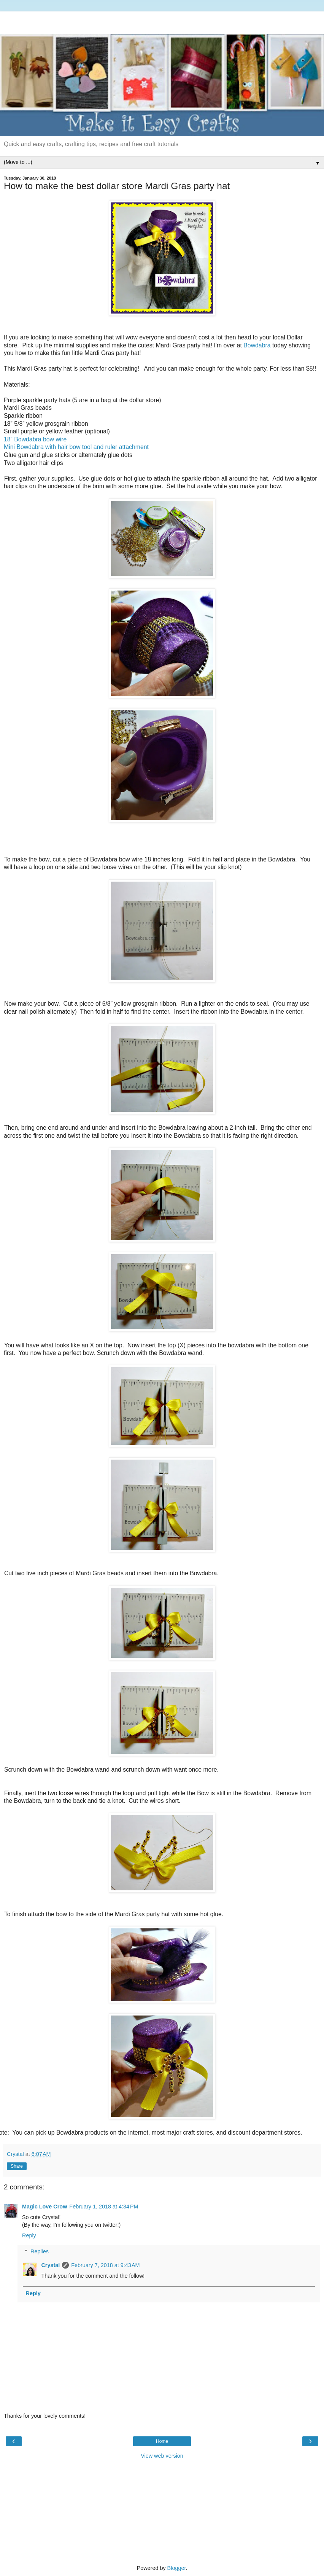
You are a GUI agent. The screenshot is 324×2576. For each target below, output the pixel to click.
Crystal (50, 2265)
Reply (29, 2235)
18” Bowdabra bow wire (35, 439)
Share (17, 2166)
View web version (162, 2456)
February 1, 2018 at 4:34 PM (103, 2206)
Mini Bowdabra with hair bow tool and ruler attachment (76, 447)
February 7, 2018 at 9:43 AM (105, 2265)
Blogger (176, 2568)
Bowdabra (256, 345)
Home (162, 2441)
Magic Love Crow (44, 2206)
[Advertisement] (162, 20)
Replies (39, 2251)
